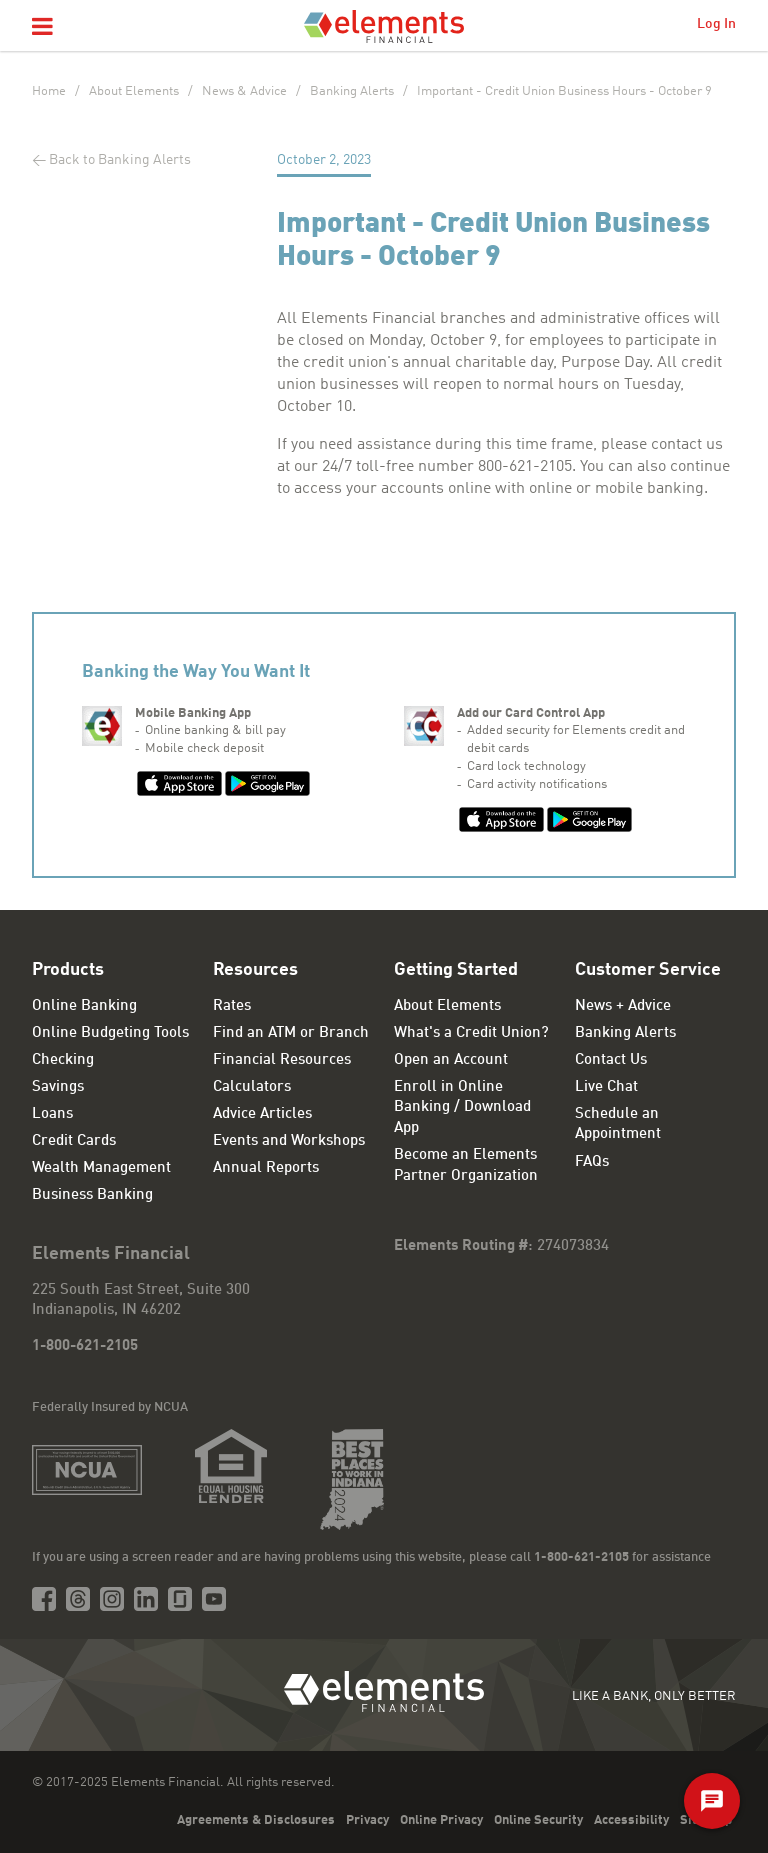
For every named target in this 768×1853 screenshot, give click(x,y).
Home (49, 91)
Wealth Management (101, 1168)
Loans (52, 1114)
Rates (232, 1006)
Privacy (367, 1820)
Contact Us (611, 1060)
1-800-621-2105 (85, 1346)
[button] (42, 28)
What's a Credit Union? (471, 1033)
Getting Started (456, 970)
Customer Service (648, 970)
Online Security (538, 1820)
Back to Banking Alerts (120, 160)
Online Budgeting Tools (110, 1033)
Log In (716, 24)
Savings (58, 1087)
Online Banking (84, 1006)
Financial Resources (282, 1060)
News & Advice (244, 91)
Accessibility (631, 1820)
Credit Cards (74, 1141)
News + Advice (623, 1006)
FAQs (592, 1162)
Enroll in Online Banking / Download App (462, 1108)
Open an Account (451, 1060)
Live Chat (606, 1087)
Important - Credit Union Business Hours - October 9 (564, 91)
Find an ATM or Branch (291, 1033)
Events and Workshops (289, 1141)
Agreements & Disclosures (256, 1820)
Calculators (252, 1087)
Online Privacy (441, 1820)
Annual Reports (266, 1168)
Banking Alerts (352, 91)
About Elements (134, 91)
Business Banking (92, 1195)
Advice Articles (262, 1114)
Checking (63, 1060)
